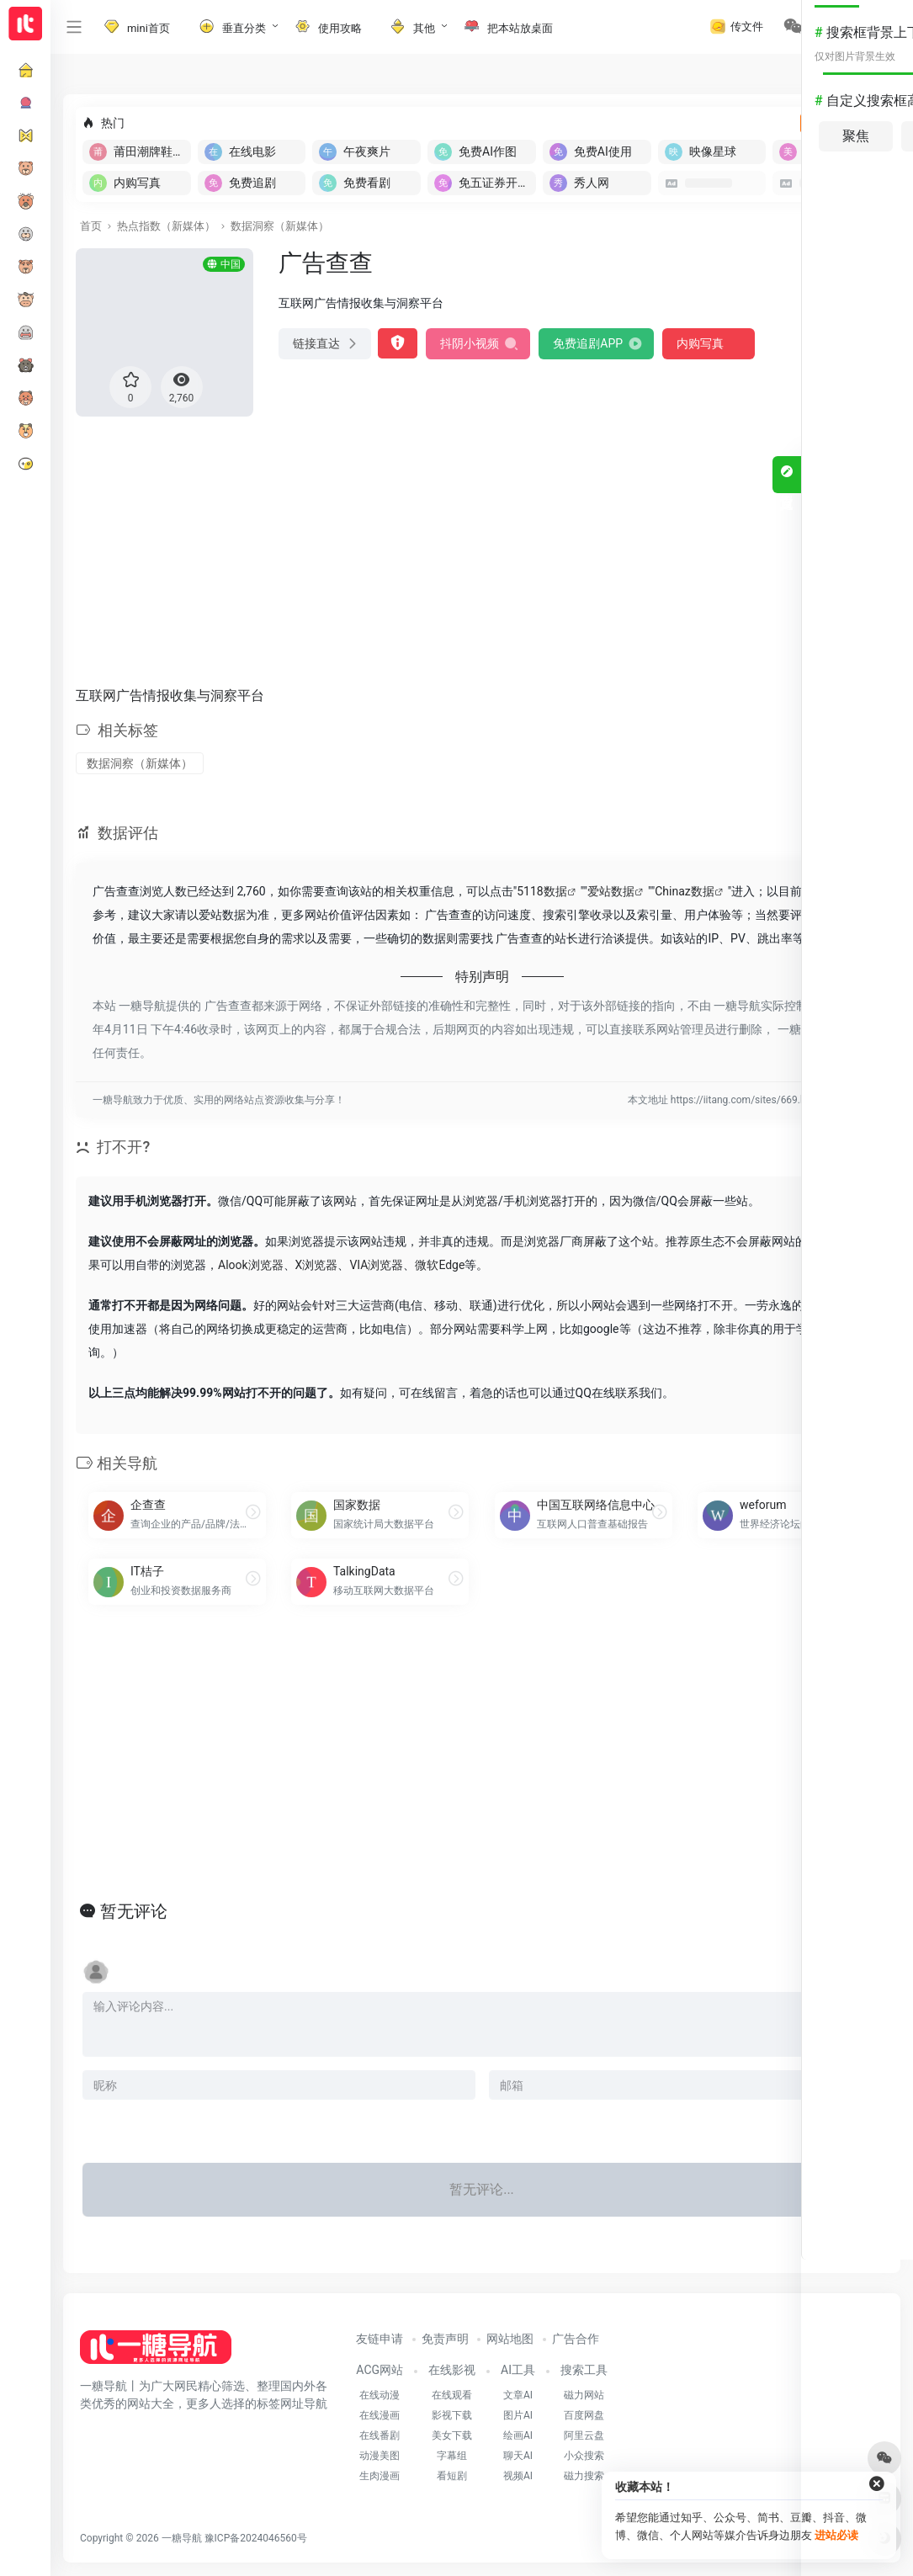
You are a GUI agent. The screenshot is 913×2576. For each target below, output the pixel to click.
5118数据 (541, 891)
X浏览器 (316, 1265)
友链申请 (379, 2338)
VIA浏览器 (376, 1265)
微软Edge (439, 1265)
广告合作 (575, 2338)
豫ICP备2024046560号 (255, 2538)
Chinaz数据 (684, 891)
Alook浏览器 (251, 1265)
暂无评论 (133, 1911)
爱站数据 (610, 891)
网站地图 (509, 2338)
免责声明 (445, 2338)
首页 (91, 226)
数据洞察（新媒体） (280, 226)
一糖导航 (182, 2538)
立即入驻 (840, 123)
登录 (846, 27)
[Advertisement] (482, 548)
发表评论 (846, 2127)
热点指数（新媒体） (166, 226)
